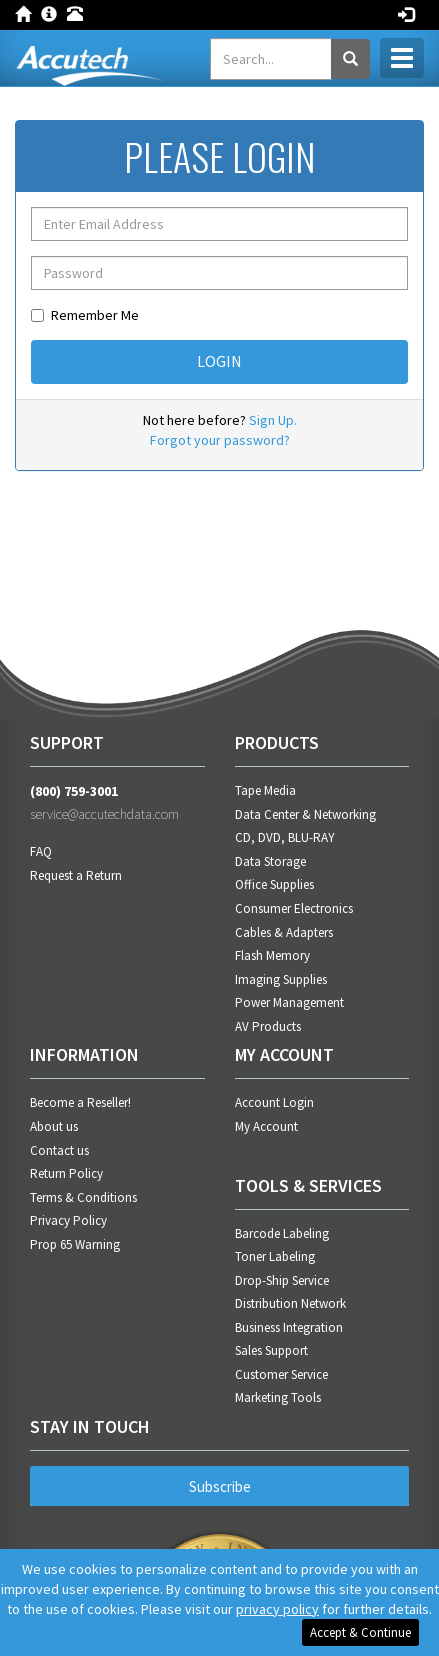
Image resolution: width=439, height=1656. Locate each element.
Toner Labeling (275, 1256)
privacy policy (277, 1609)
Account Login (274, 1102)
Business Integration (289, 1327)
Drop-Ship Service (282, 1280)
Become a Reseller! (80, 1102)
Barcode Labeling (282, 1233)
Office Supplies (274, 884)
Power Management (289, 1002)
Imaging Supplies (281, 979)
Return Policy (66, 1173)
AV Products (268, 1026)
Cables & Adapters (284, 932)
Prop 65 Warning (75, 1244)
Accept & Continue (360, 1632)
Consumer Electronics (294, 908)
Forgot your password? (220, 440)
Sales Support (271, 1350)
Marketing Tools (278, 1397)
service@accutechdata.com (104, 814)
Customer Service (281, 1374)
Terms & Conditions (83, 1197)
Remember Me (85, 315)
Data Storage (270, 861)
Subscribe (220, 1486)
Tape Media (265, 790)
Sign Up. (273, 420)
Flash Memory (272, 955)
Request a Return (76, 875)
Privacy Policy (68, 1220)
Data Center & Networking (305, 814)
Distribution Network (290, 1303)
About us (54, 1126)
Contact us (59, 1150)
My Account (266, 1126)
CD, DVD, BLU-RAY (285, 837)
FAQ (41, 851)
